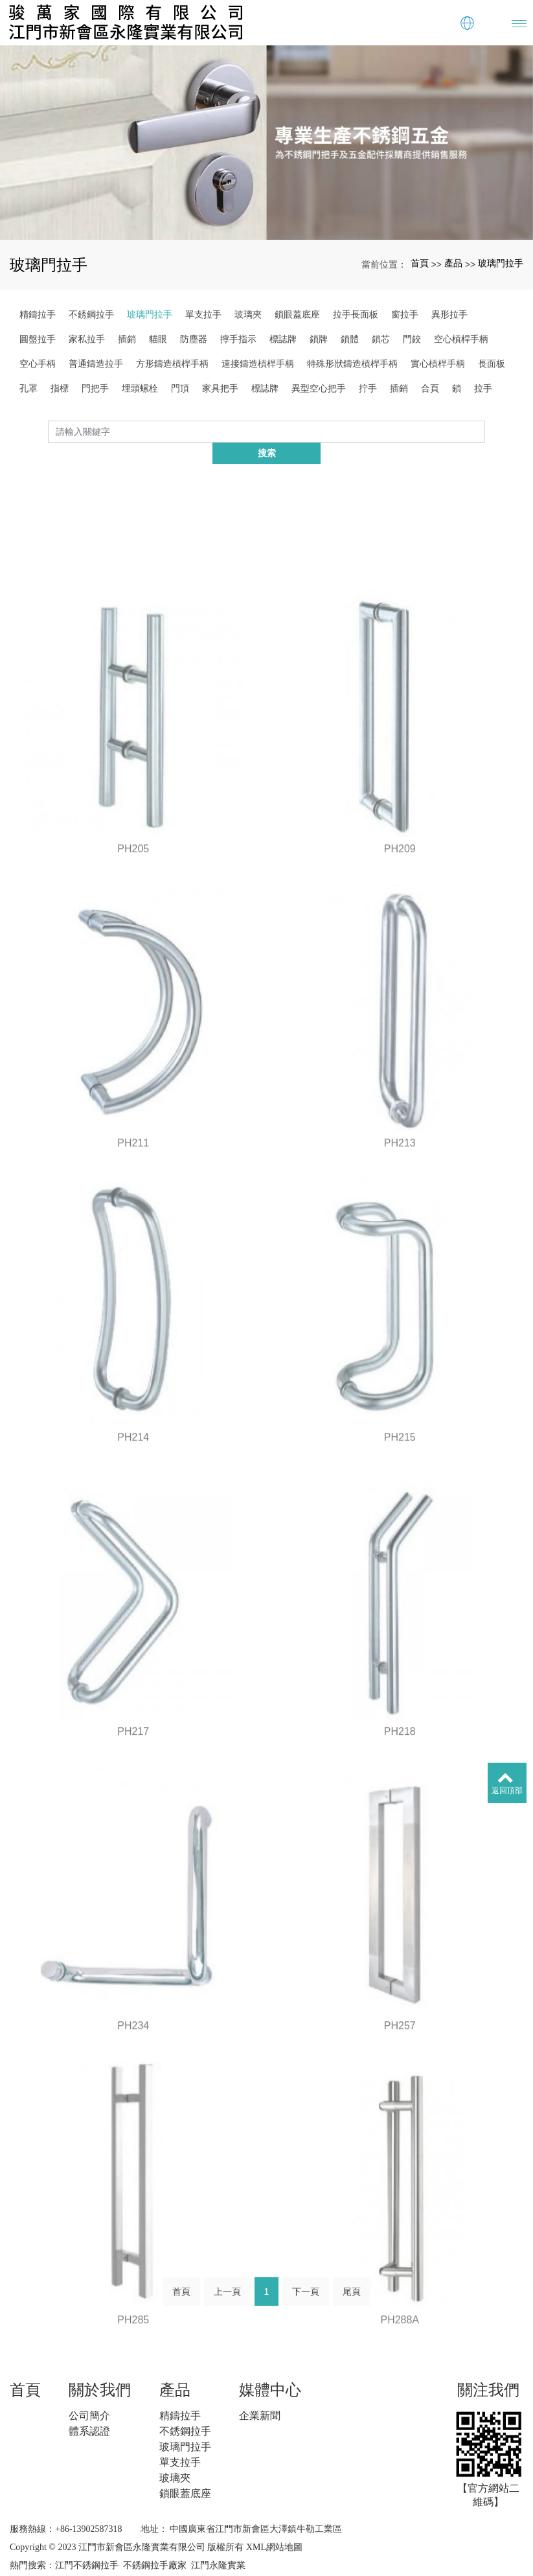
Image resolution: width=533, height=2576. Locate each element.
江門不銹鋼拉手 (87, 2544)
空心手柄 (37, 363)
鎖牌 (319, 339)
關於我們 (100, 2368)
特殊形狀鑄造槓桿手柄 (352, 363)
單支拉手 (203, 314)
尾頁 (352, 2275)
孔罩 (28, 388)
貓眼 (158, 339)
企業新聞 (259, 2394)
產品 (453, 263)
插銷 (127, 339)
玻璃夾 (248, 314)
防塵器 (193, 339)
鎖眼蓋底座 (297, 314)
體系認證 (89, 2409)
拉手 (483, 388)
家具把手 (220, 388)
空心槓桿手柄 (461, 339)
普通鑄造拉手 (96, 363)
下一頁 (305, 2275)
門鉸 (412, 339)
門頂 (180, 388)
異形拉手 (449, 314)
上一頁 (227, 2275)
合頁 (430, 388)
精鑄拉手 (37, 314)
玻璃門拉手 (500, 263)
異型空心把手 (318, 388)
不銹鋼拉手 (91, 314)
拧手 (368, 388)
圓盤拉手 (37, 339)
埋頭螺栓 (140, 388)
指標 (60, 388)
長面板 (491, 363)
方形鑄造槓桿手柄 (172, 363)
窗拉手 (404, 314)
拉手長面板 (355, 314)
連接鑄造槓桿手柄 (257, 363)
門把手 (95, 388)
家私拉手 (87, 339)
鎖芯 (381, 339)
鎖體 (350, 339)
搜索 (485, 431)
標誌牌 (283, 339)
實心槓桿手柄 (438, 363)
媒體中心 (270, 2368)
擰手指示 (238, 339)
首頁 (420, 263)
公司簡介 (89, 2394)
